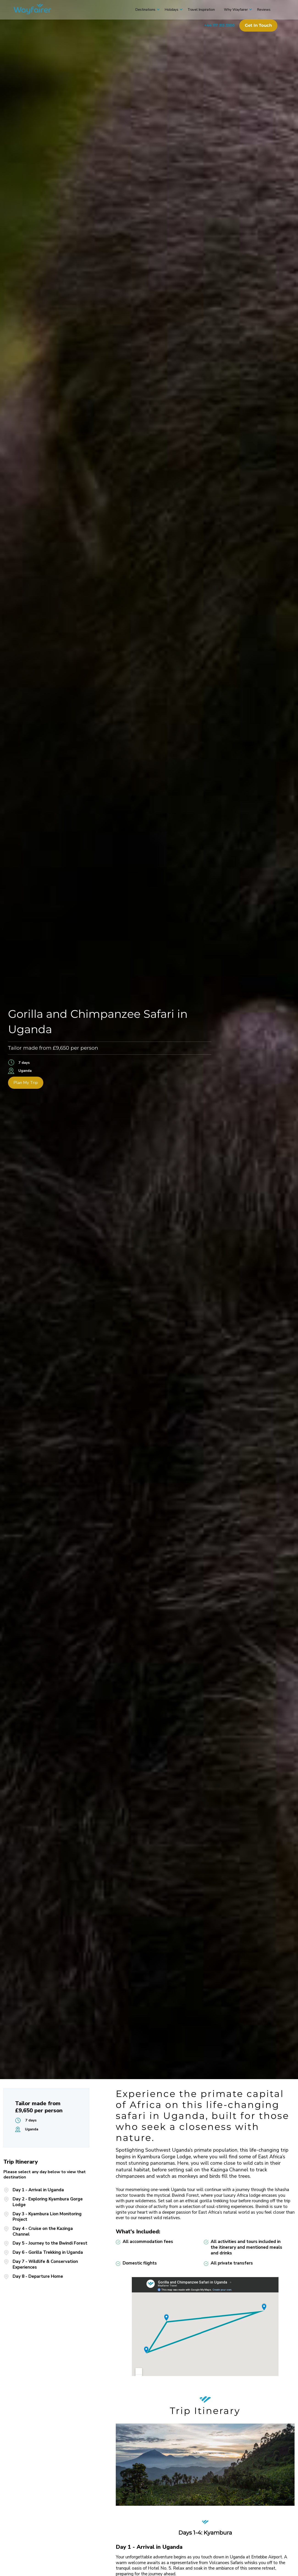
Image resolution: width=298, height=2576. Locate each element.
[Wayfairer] (37, 10)
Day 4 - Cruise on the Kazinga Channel (43, 2231)
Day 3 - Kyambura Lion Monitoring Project (47, 2216)
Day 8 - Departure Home (38, 2276)
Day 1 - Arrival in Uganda (38, 2190)
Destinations (145, 10)
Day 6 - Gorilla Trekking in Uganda (48, 2252)
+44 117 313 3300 (219, 25)
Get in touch (258, 25)
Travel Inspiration (201, 10)
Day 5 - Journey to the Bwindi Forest (50, 2243)
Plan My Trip (26, 1082)
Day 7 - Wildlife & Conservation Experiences (45, 2264)
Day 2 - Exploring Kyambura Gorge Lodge (48, 2202)
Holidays (171, 10)
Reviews (263, 10)
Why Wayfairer (236, 10)
